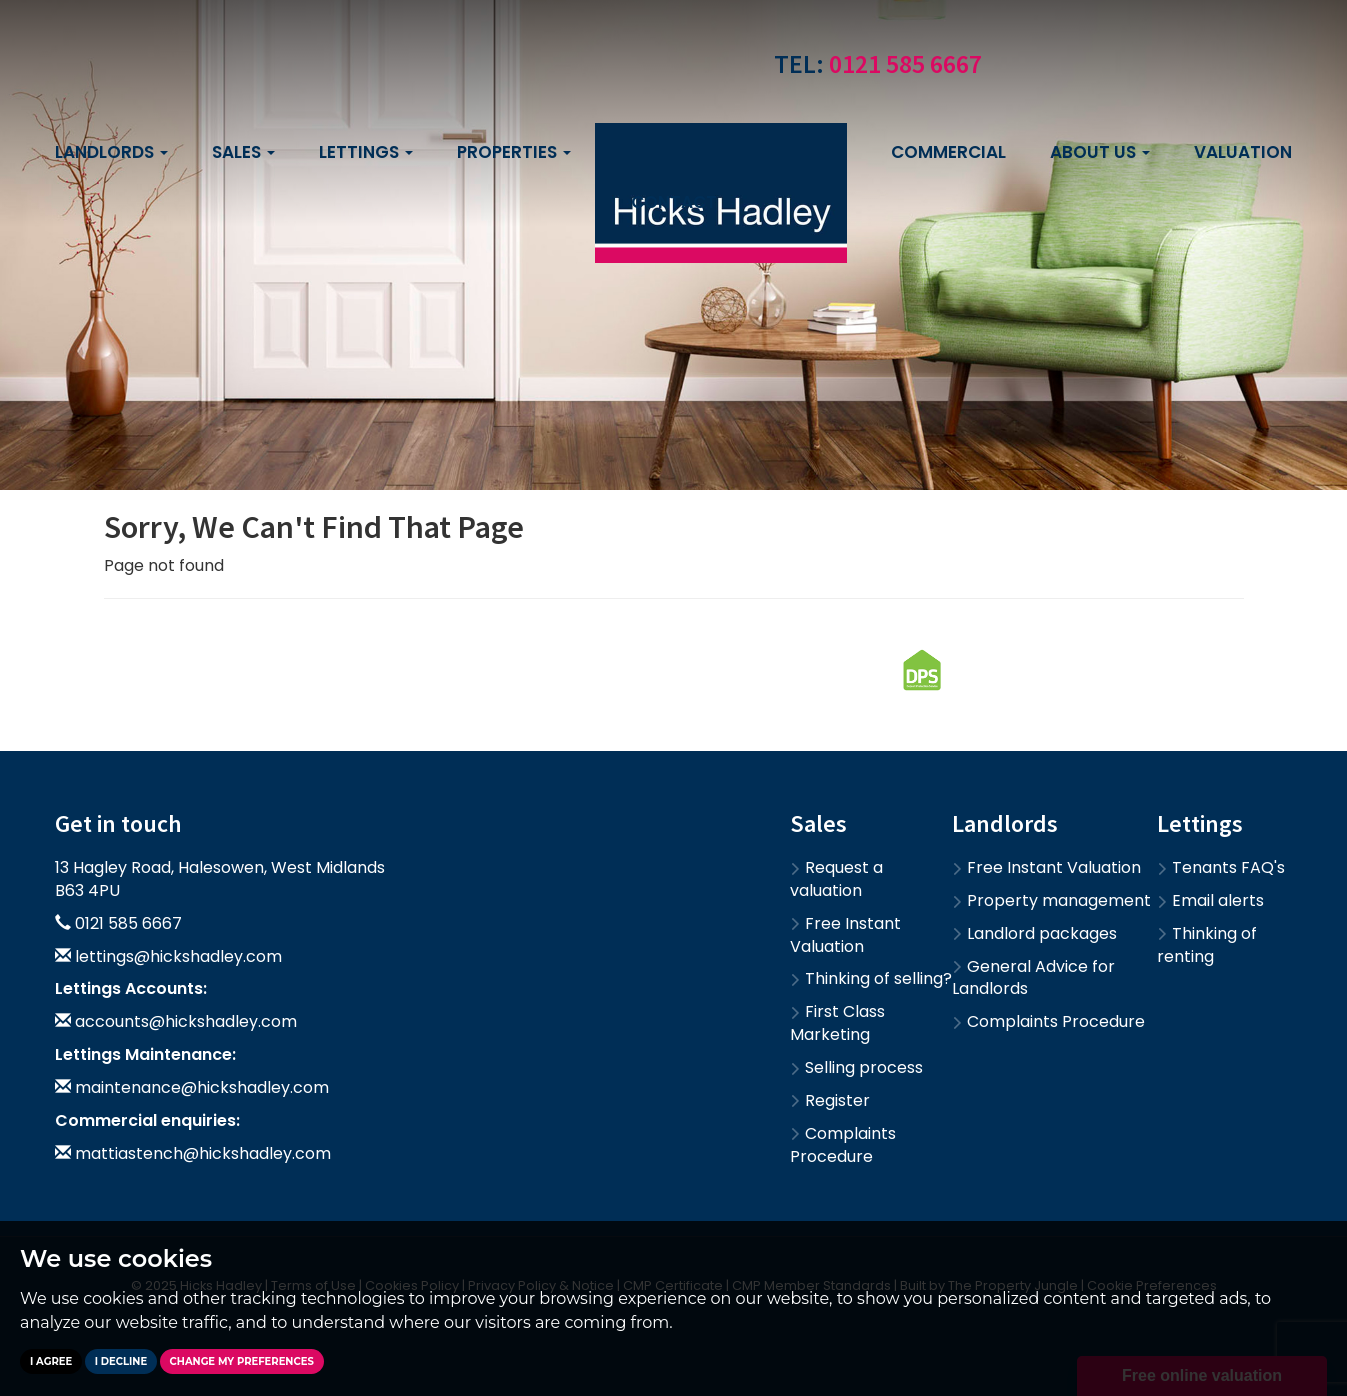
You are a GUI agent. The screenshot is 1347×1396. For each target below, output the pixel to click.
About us (1100, 152)
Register (830, 1100)
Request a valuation (836, 879)
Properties (514, 152)
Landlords (111, 152)
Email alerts (1210, 900)
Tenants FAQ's (1221, 867)
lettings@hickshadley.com (178, 956)
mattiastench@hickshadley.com (203, 1153)
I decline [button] (121, 1361)
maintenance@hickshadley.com (202, 1087)
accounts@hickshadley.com (186, 1021)
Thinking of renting (1207, 945)
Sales (243, 152)
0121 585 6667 (905, 64)
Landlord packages (1034, 933)
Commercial (948, 152)
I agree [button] (51, 1361)
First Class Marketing (837, 1023)
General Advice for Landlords (1033, 978)
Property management (1051, 900)
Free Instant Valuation (845, 935)
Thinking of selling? (871, 978)
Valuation (1243, 152)
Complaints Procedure (843, 1145)
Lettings (366, 152)
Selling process (856, 1067)
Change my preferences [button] (242, 1361)
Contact (674, 202)
